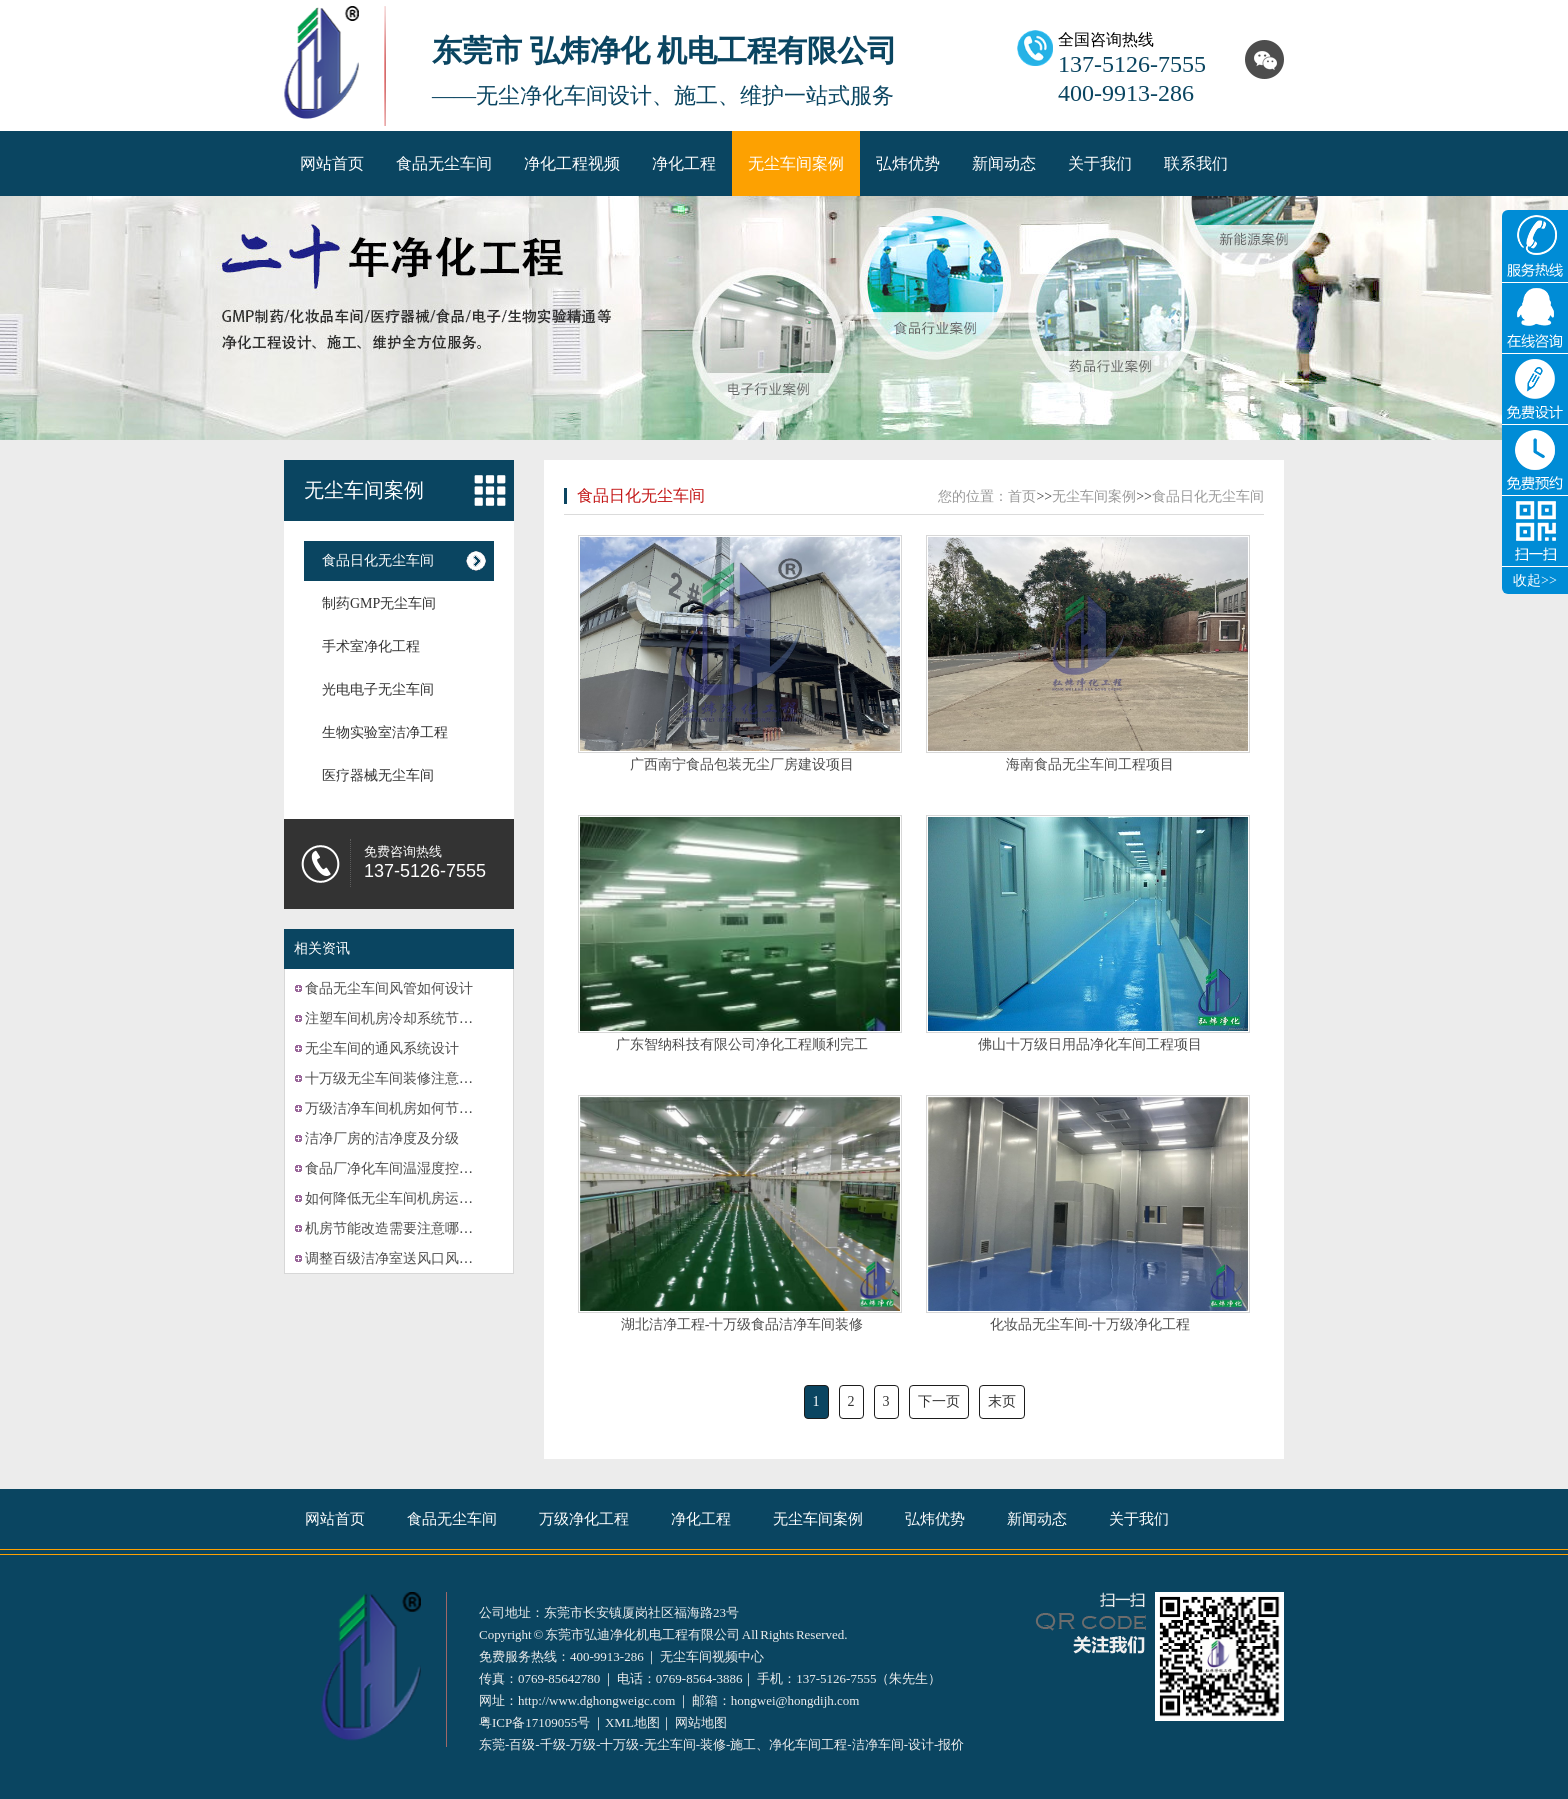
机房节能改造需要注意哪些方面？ (410, 1228)
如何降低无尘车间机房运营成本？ (410, 1198)
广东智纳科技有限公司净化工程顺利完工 (742, 1044)
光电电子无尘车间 (378, 689)
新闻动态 (1004, 163)
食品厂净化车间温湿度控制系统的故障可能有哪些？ (466, 1168)
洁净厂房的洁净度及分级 (382, 1138)
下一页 (939, 1401)
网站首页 (332, 163)
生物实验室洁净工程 (385, 732)
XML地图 (632, 1722)
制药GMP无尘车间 (379, 603)
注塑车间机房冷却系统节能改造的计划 (424, 1018)
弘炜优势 (908, 163)
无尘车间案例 (796, 163)
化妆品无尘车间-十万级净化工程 (1090, 1324)
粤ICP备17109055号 (534, 1722)
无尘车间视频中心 (712, 1656)
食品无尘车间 (444, 163)
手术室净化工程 (371, 646)
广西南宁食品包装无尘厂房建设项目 (742, 764)
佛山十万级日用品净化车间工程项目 (1090, 1044)
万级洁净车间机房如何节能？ (396, 1108)
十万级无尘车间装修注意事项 (396, 1078)
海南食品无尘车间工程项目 (1090, 764)
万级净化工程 (584, 1519)
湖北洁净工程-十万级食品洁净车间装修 (742, 1324)
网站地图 (701, 1722)
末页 (1002, 1401)
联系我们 (1196, 163)
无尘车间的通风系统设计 (382, 1048)
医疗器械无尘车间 (378, 775)
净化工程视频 (572, 163)
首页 (1022, 496)
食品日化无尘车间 (378, 560)
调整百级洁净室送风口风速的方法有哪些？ (438, 1258)
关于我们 (1100, 163)
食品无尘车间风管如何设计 (389, 988)
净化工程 (684, 163)
